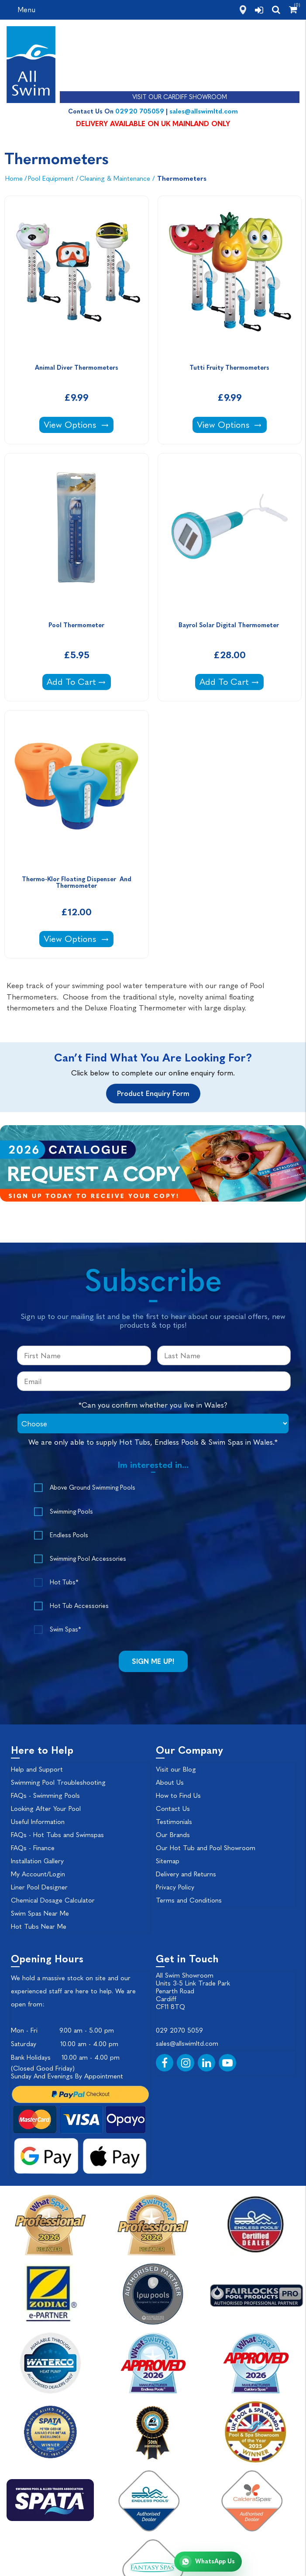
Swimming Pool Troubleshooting (58, 1782)
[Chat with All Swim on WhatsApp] (208, 2562)
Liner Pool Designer (39, 1887)
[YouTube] (227, 2062)
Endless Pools (69, 1535)
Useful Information (38, 1822)
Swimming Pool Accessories (88, 1559)
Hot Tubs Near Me (38, 1926)
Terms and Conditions (189, 1900)
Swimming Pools (71, 1511)
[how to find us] (243, 10)
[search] (276, 9)
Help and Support (37, 1769)
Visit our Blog (176, 1769)
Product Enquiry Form (153, 1093)
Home (14, 178)
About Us (170, 1782)
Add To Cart (78, 681)
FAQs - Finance (33, 1848)
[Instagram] (185, 2062)
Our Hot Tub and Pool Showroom (205, 1848)
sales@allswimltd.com (203, 111)
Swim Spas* (65, 1629)
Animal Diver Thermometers (76, 367)
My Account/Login (38, 1874)
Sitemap (167, 1861)
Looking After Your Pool (46, 1809)
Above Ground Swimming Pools (92, 1487)
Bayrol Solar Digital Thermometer (230, 625)
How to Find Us (178, 1796)
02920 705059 (139, 111)
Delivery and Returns (186, 1874)
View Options (78, 424)
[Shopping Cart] (293, 9)
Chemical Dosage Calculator (53, 1900)
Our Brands (173, 1835)
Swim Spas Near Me (40, 1913)
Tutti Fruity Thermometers (229, 367)
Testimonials (174, 1822)
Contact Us (173, 1809)
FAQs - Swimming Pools (45, 1796)
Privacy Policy (175, 1887)
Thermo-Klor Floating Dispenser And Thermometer (77, 883)
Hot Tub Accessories (79, 1606)
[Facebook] (164, 2062)
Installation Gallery (37, 1861)
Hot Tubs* (64, 1582)
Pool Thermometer (76, 625)
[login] (259, 10)
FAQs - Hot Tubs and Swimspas (57, 1835)
